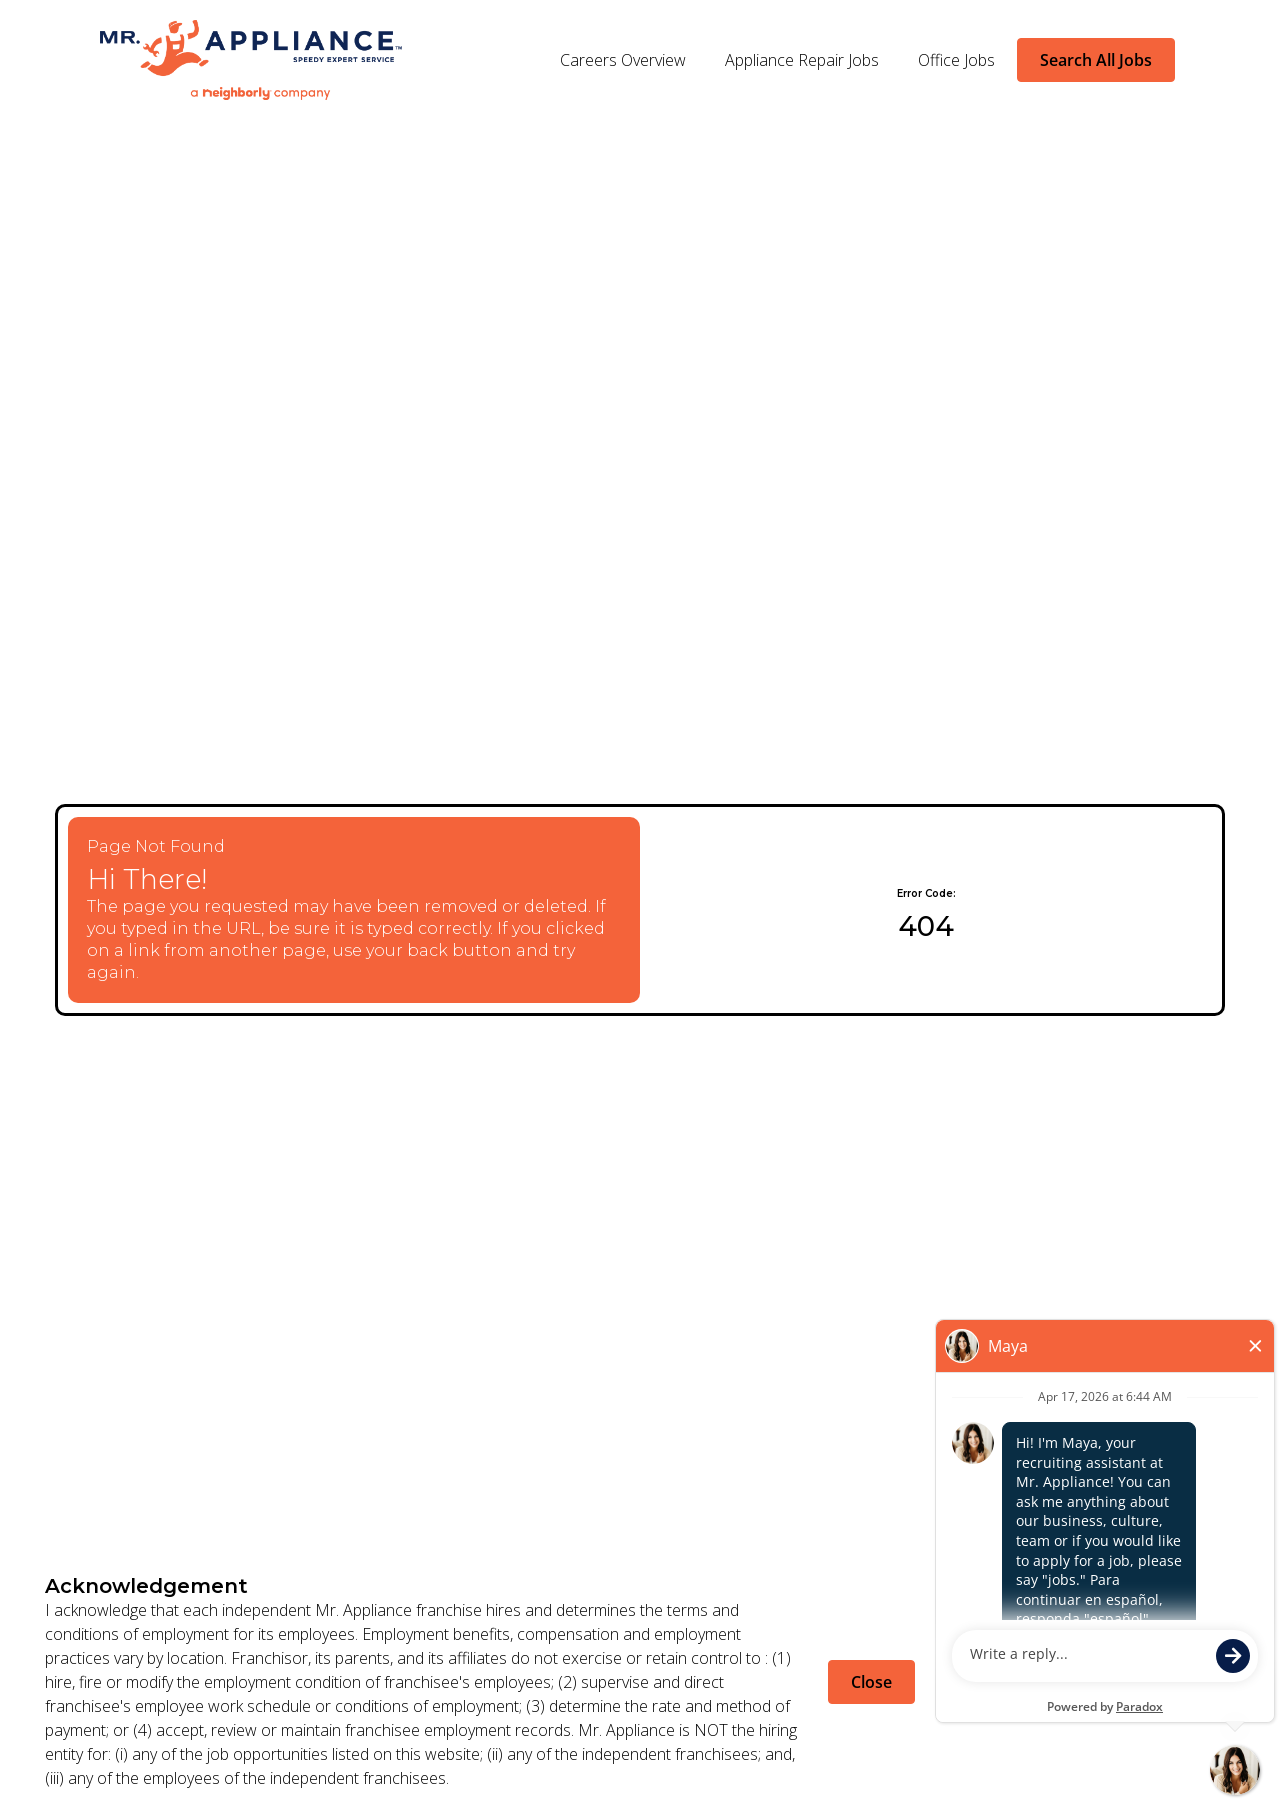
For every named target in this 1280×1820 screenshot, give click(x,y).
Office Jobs (956, 60)
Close (871, 1682)
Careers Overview (623, 60)
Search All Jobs (1096, 60)
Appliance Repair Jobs (802, 60)
